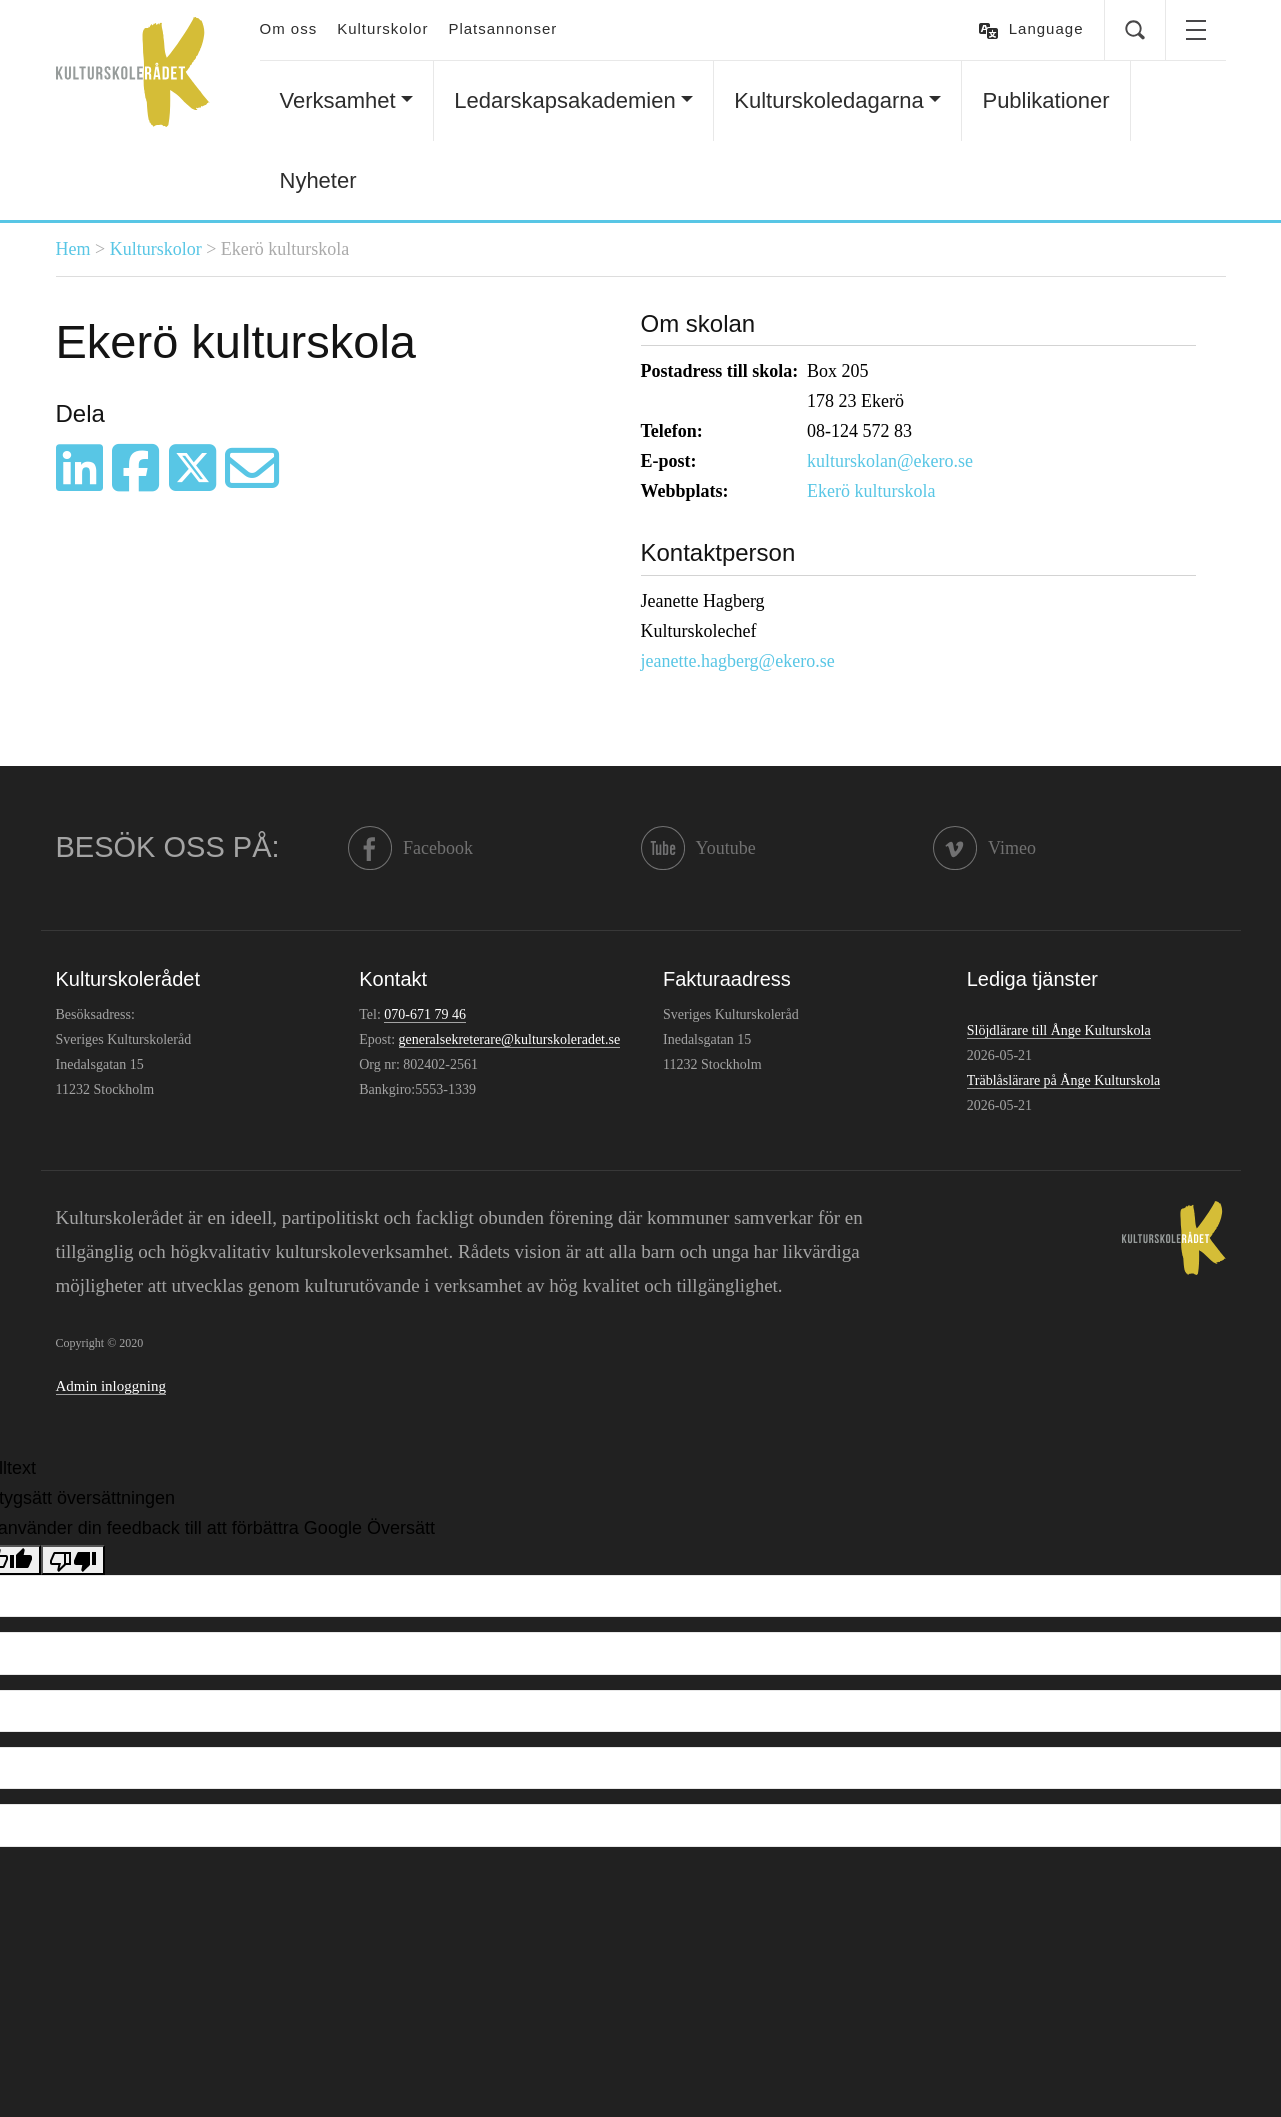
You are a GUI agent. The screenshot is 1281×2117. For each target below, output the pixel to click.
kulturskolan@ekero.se (890, 461)
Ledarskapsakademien (564, 100)
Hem (73, 249)
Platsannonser (502, 28)
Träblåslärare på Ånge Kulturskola (1063, 1080)
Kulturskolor (382, 28)
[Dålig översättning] (73, 1560)
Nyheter (318, 180)
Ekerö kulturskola (871, 491)
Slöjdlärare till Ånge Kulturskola (1059, 1030)
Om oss (289, 28)
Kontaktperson (718, 552)
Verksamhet (338, 100)
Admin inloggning (111, 1386)
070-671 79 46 (425, 1014)
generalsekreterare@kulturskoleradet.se (510, 1039)
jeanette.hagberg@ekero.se (738, 661)
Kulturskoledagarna (829, 100)
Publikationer (1045, 100)
